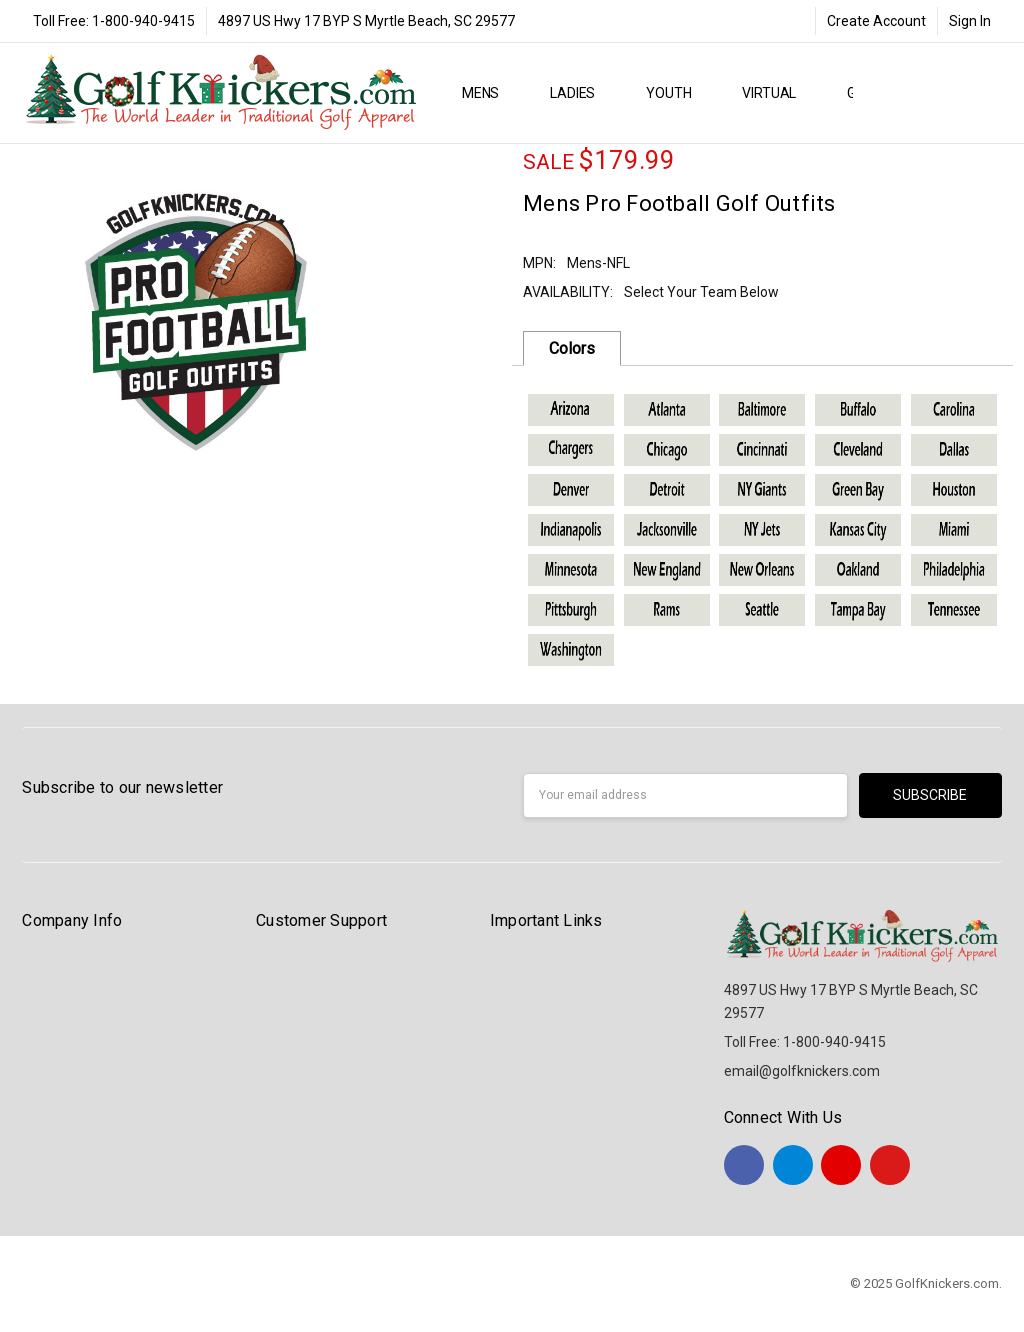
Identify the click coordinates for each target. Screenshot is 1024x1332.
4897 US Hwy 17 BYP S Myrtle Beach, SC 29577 (366, 21)
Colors (572, 348)
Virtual (777, 93)
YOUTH (677, 93)
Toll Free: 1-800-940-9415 (114, 21)
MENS (489, 93)
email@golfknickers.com (802, 1071)
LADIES (581, 93)
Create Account (876, 21)
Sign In (970, 21)
